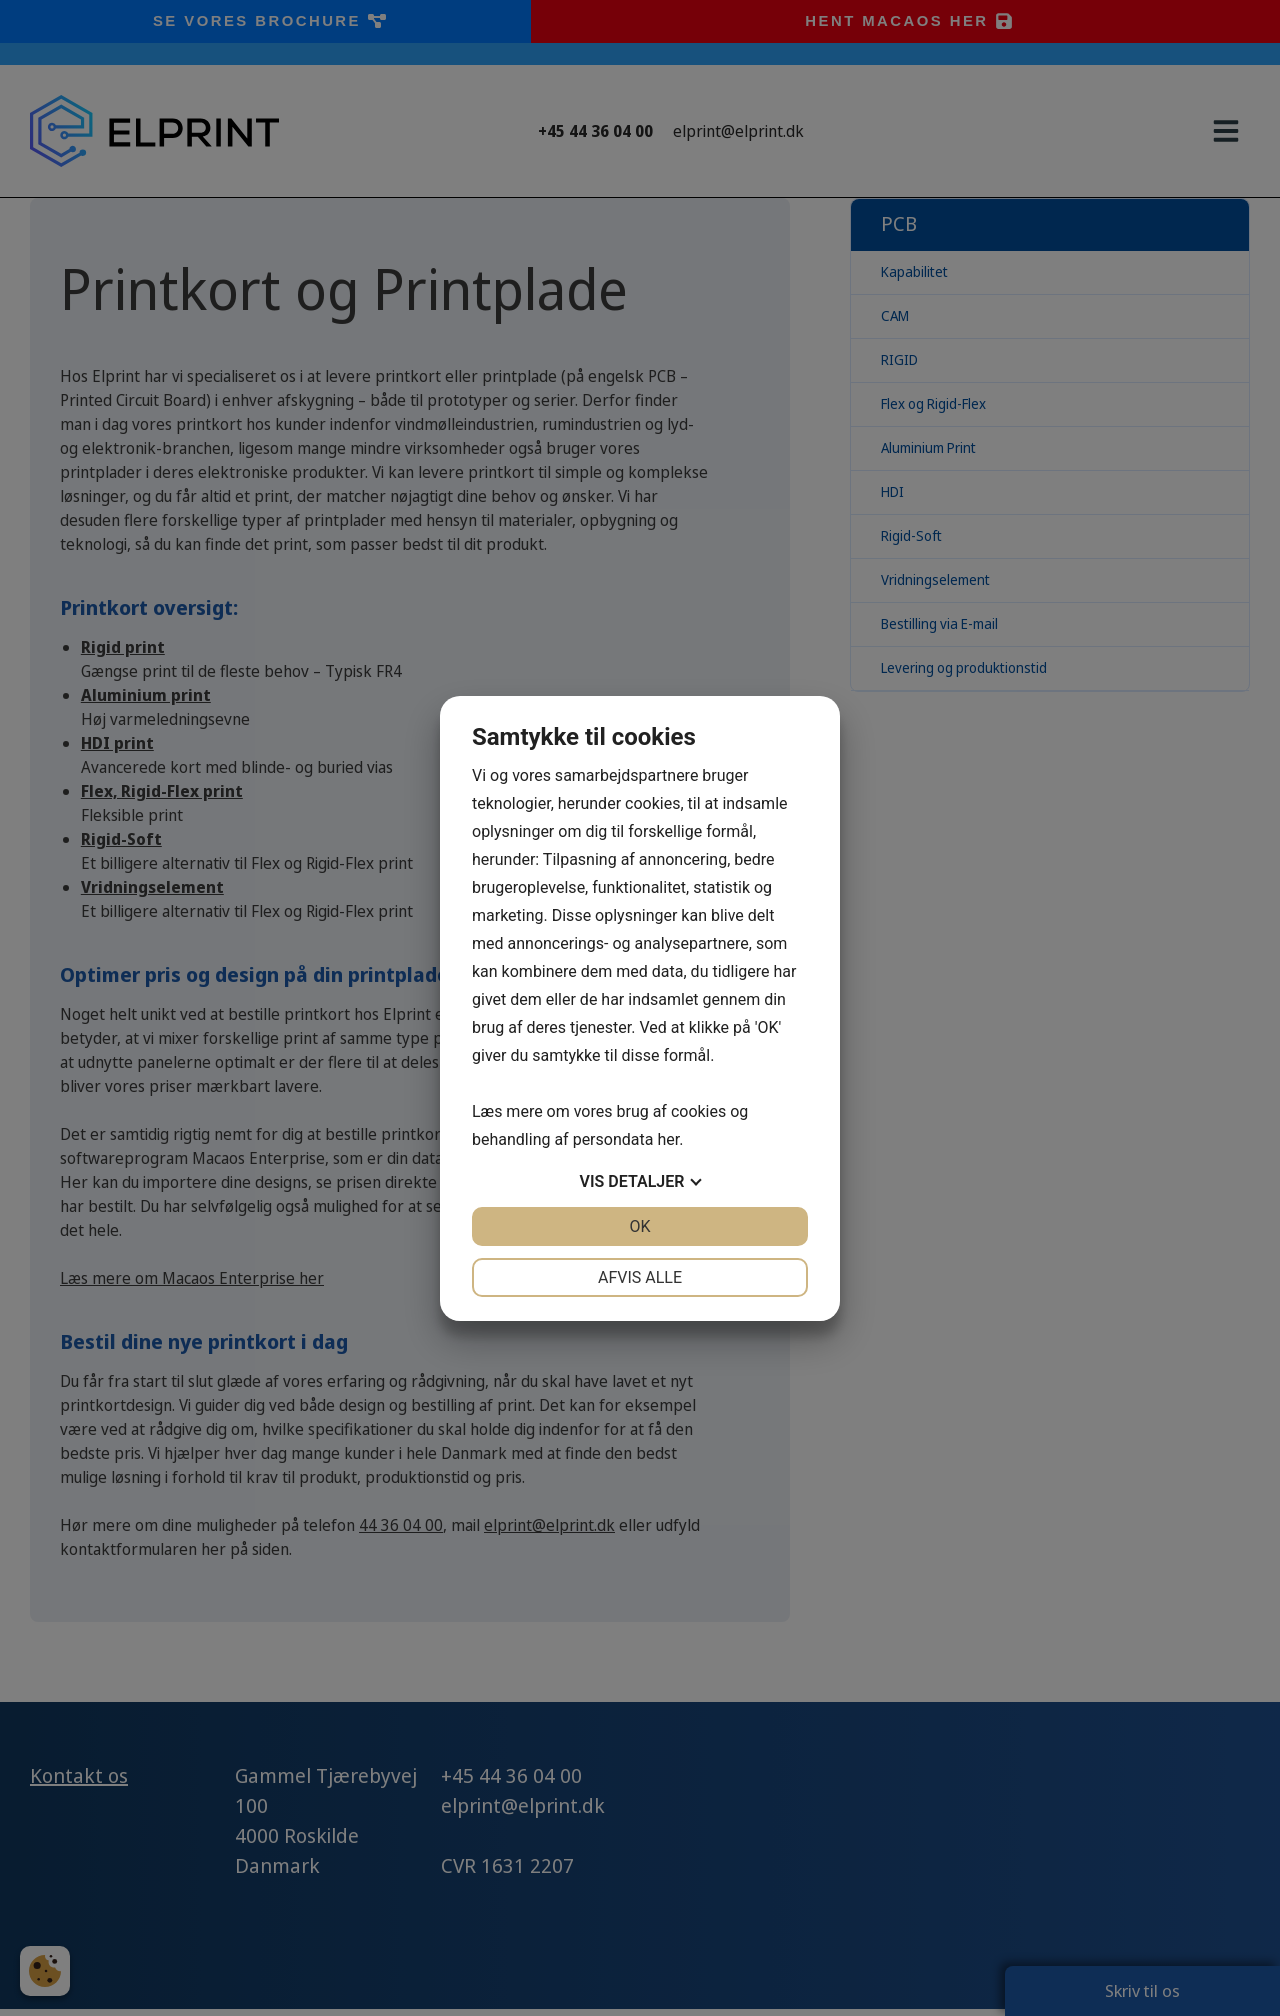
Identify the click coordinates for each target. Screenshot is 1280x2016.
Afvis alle (640, 1277)
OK (639, 1226)
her (668, 1139)
